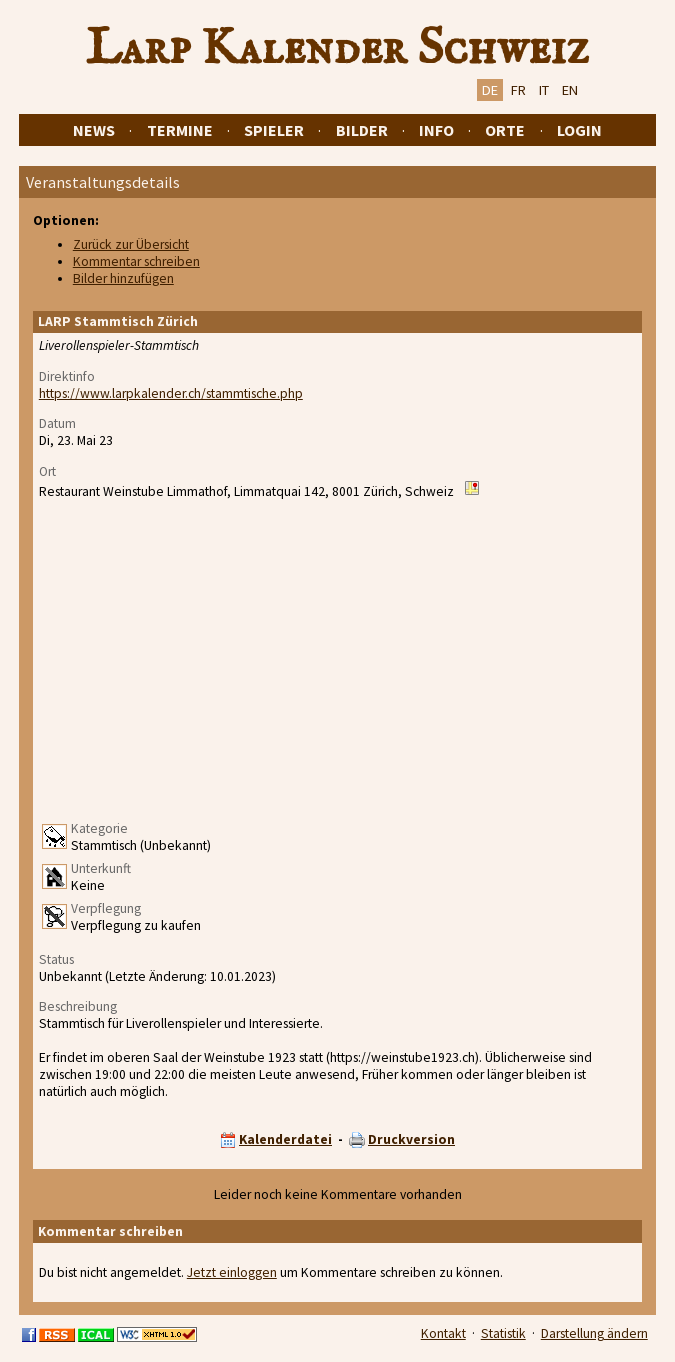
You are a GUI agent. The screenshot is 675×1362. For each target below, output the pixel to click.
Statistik (503, 1333)
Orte (505, 130)
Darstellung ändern (594, 1333)
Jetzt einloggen (232, 1272)
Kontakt (443, 1333)
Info (436, 130)
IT (544, 90)
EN (570, 90)
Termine (180, 130)
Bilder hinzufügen (123, 278)
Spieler (274, 130)
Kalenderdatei (285, 1139)
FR (518, 90)
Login (579, 130)
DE (490, 90)
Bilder (362, 130)
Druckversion (411, 1139)
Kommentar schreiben (136, 261)
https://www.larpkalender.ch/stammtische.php (171, 393)
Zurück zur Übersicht (131, 244)
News (94, 130)
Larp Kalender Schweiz (337, 49)
